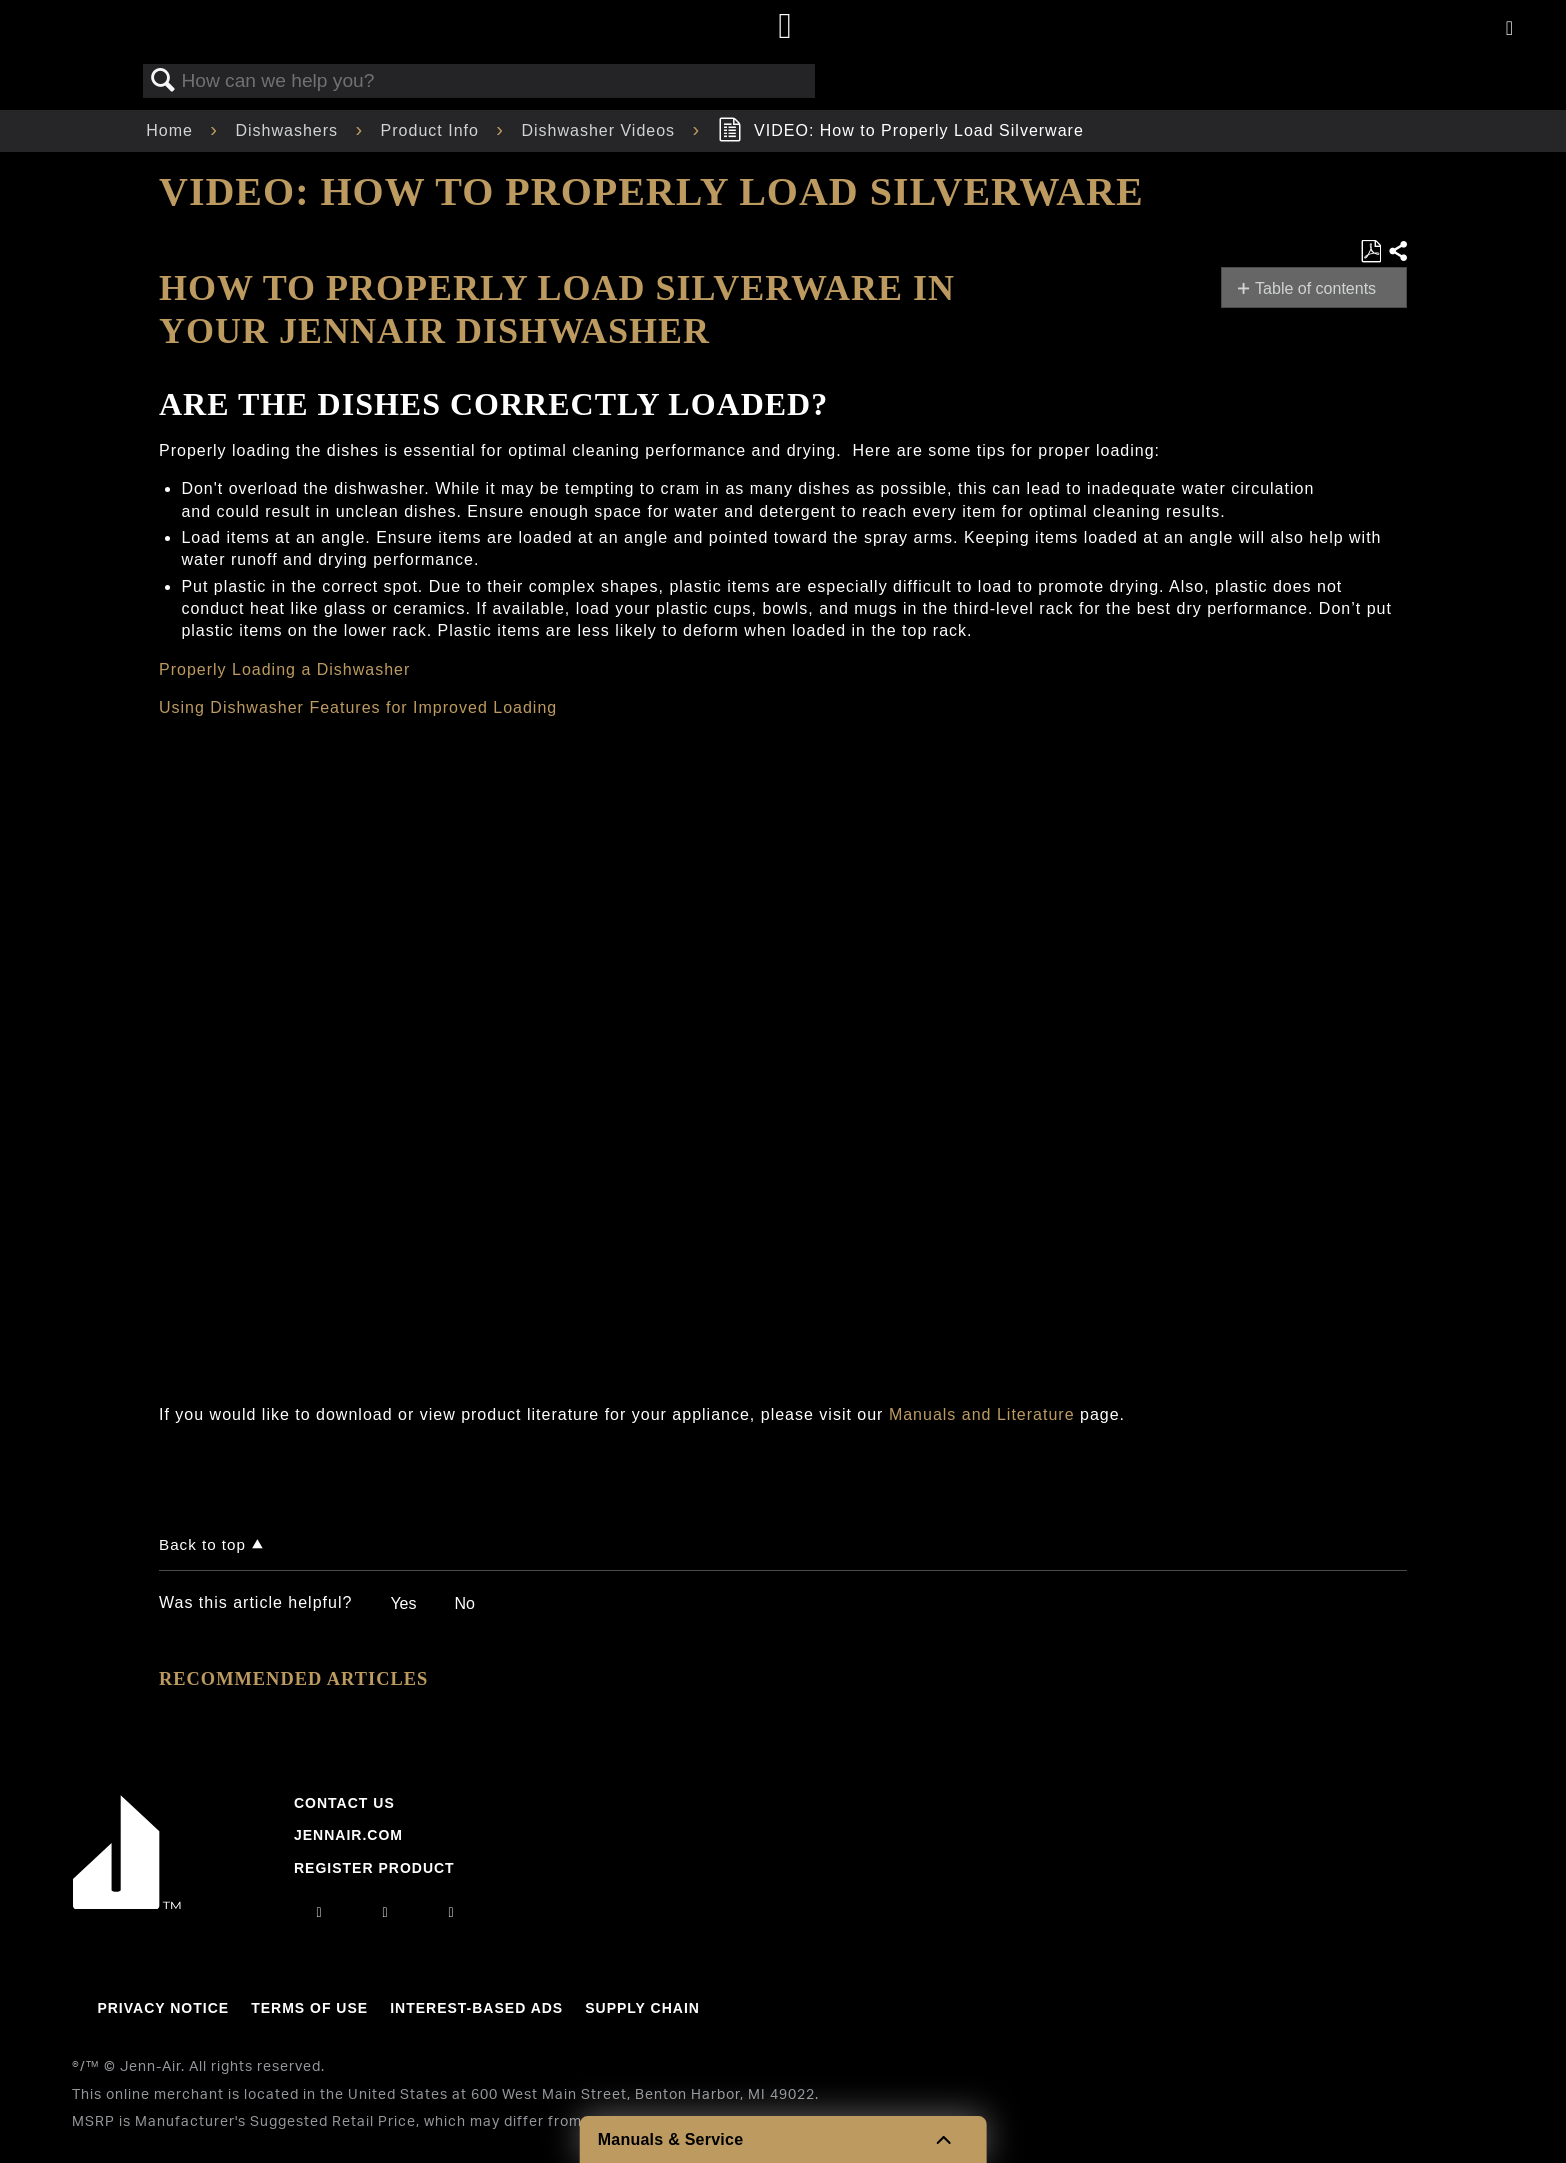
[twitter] (452, 1912)
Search (163, 81)
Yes (403, 1603)
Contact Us (344, 1803)
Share (1397, 252)
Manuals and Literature (982, 1414)
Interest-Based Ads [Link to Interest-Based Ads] (476, 2008)
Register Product (374, 1868)
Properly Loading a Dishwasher (284, 669)
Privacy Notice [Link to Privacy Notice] (163, 2008)
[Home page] (785, 27)
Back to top (202, 1544)
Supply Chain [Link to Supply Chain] (642, 2008)
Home (172, 130)
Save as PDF (1370, 252)
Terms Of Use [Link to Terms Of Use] (309, 2008)
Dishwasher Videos (600, 130)
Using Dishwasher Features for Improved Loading (358, 707)
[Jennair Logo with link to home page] (127, 1904)
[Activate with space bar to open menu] (1509, 29)
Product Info (433, 130)
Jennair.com (348, 1835)
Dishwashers (289, 130)
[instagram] (319, 1912)
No (464, 1603)
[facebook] (385, 1912)
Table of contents (1315, 288)
